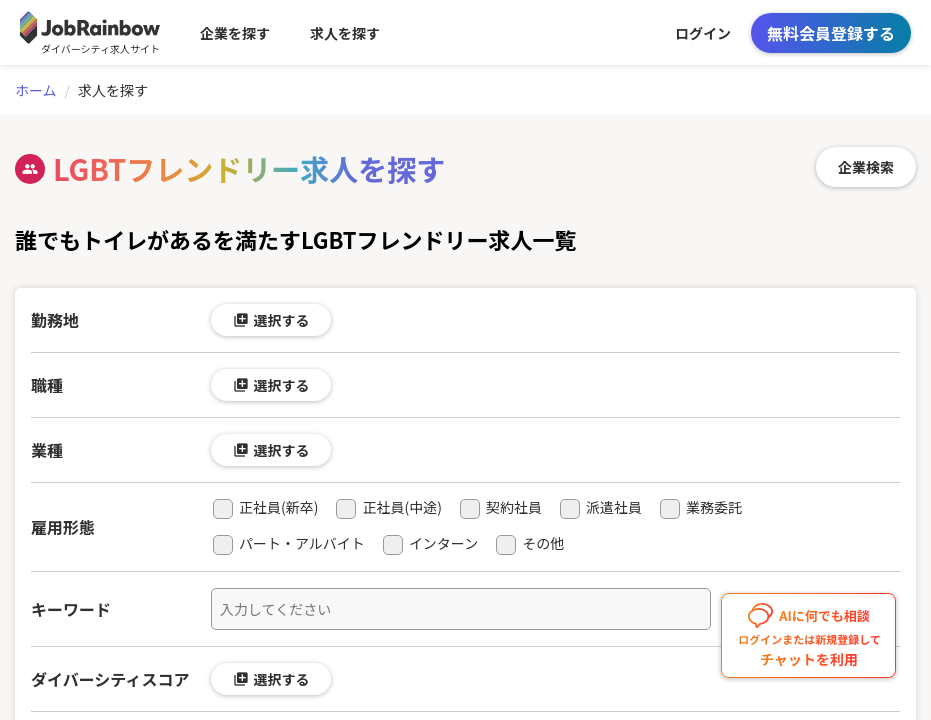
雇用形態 (63, 527)
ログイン (703, 33)
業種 (47, 450)
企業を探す (235, 33)
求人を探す (345, 33)
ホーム (36, 90)
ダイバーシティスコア (110, 679)
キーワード (71, 609)
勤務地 (55, 320)
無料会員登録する (831, 33)
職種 (47, 385)
